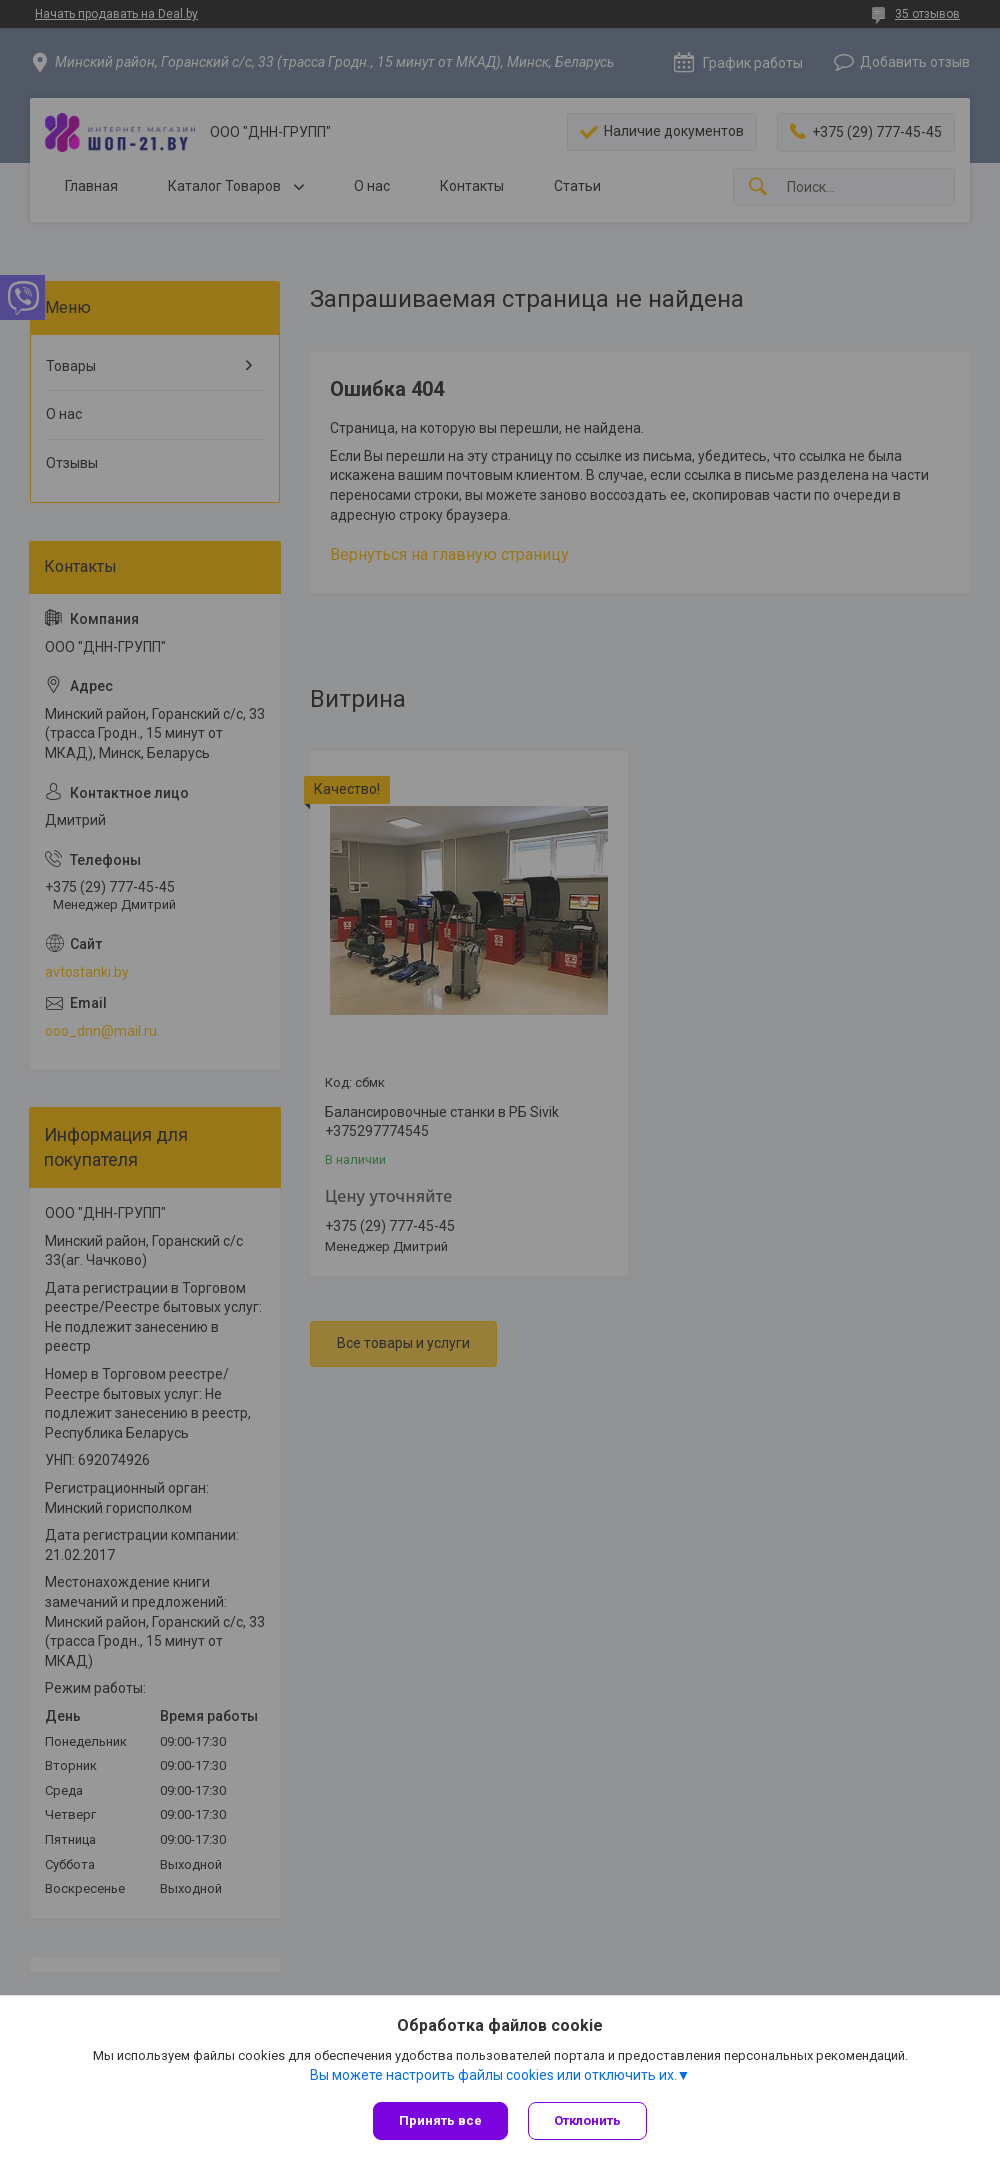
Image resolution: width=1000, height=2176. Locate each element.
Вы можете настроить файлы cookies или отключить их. (493, 2075)
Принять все (440, 2120)
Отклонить (587, 2120)
